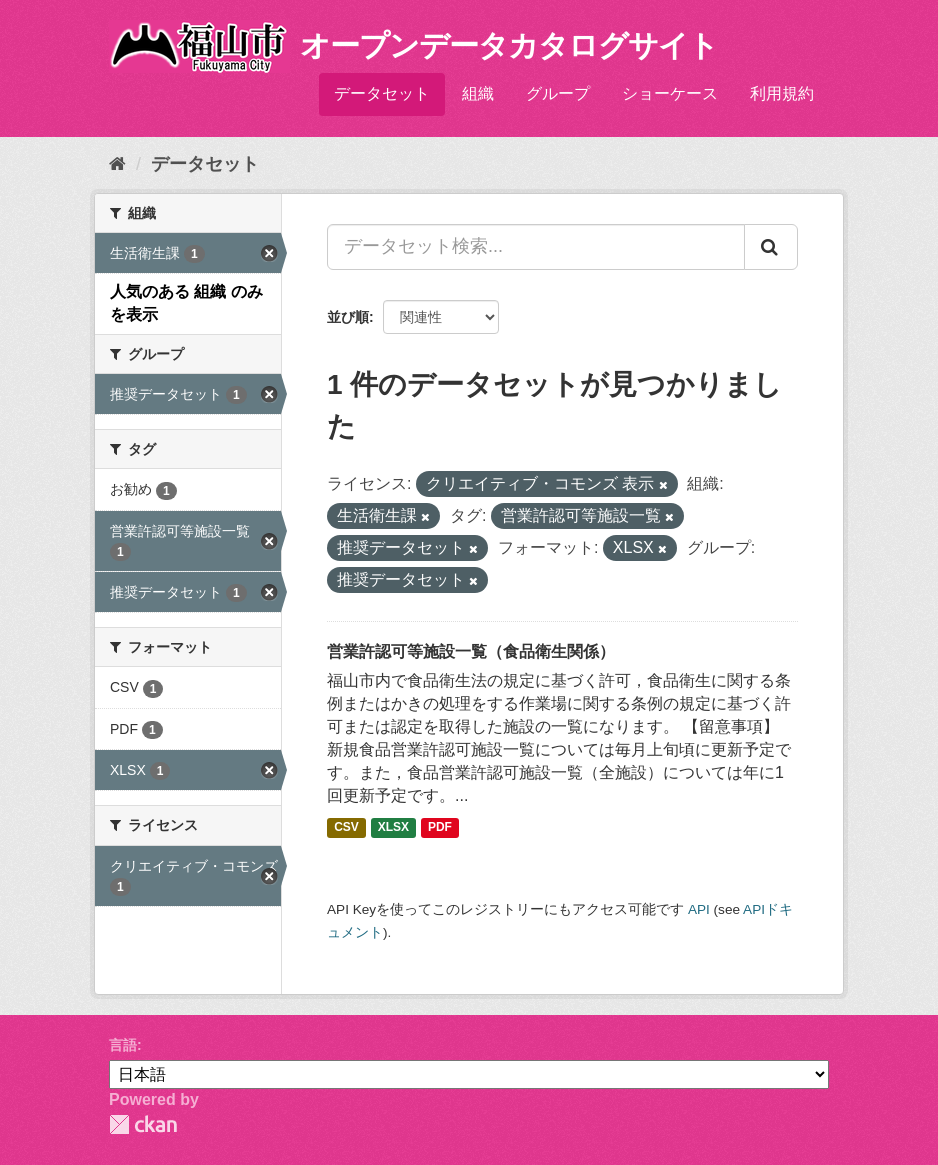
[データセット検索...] (536, 247)
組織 (478, 93)
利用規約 (782, 93)
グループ (558, 93)
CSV (346, 827)
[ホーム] (117, 164)
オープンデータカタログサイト (509, 45)
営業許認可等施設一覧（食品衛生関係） (471, 651)
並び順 (348, 317)
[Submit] (771, 247)
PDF (440, 827)
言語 (123, 1045)
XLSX (393, 827)
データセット (382, 93)
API (699, 909)
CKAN (143, 1124)
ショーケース (670, 93)
